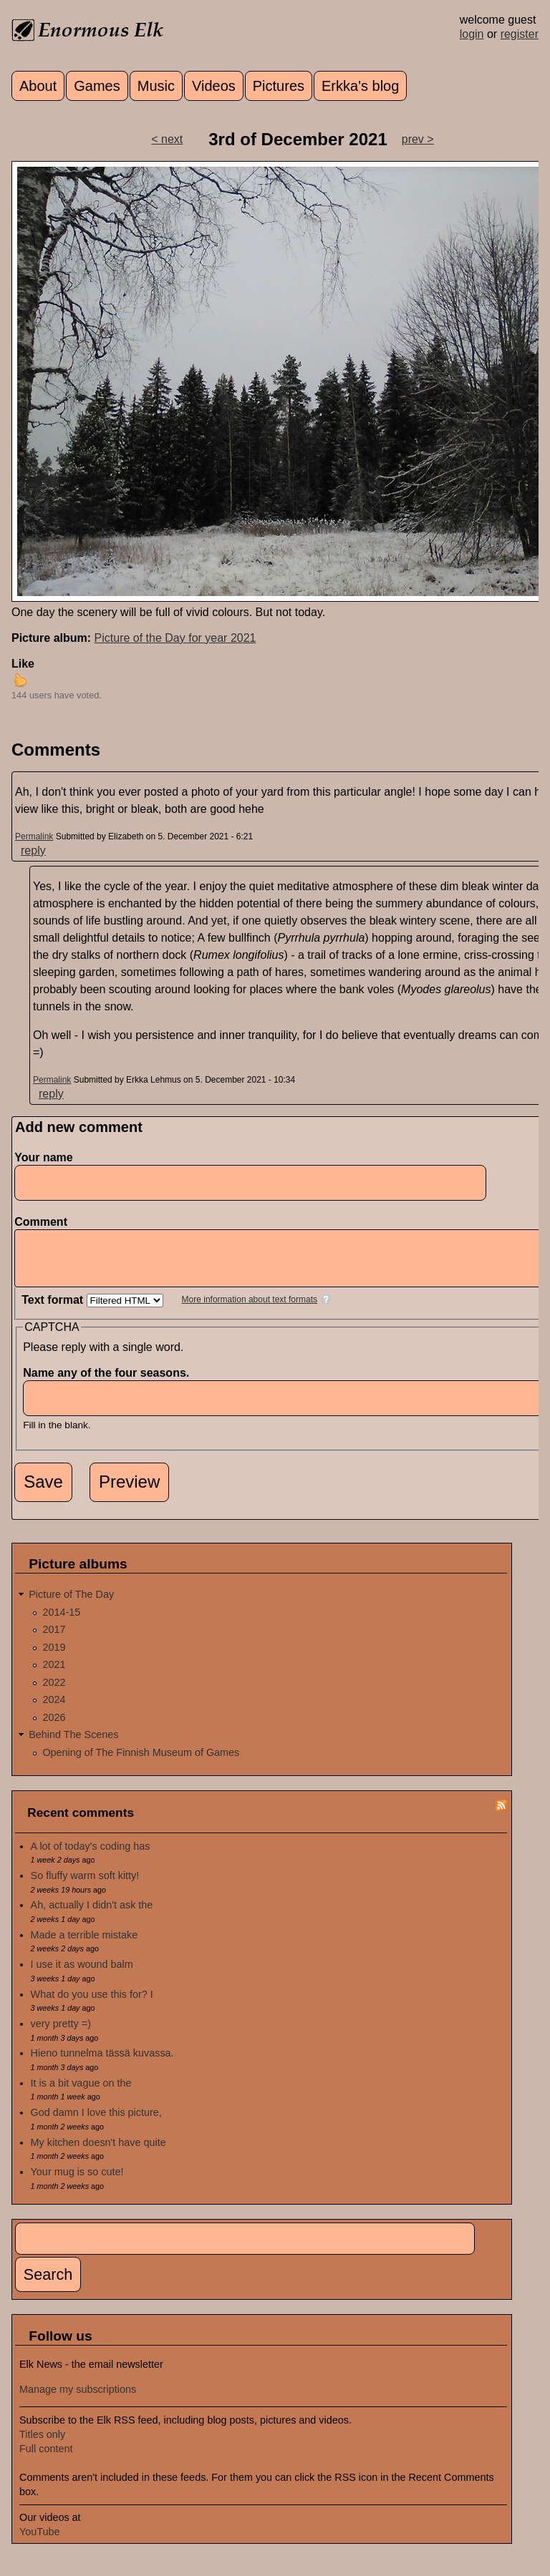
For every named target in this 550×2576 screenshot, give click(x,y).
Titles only (42, 2445)
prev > (418, 139)
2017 (53, 1640)
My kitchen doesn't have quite (98, 2153)
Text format (53, 1310)
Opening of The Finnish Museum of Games (140, 1763)
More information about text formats (249, 1310)
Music (156, 86)
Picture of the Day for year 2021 (175, 638)
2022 (53, 1693)
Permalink (34, 836)
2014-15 (61, 1623)
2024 (53, 1710)
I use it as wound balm (82, 1975)
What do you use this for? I (92, 2005)
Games (97, 86)
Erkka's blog (360, 86)
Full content (45, 2459)
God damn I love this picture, (96, 2123)
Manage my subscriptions (77, 2400)
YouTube (39, 2542)
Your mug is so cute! (77, 2182)
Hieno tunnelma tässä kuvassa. (102, 2063)
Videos (214, 86)
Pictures (278, 86)
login (472, 34)
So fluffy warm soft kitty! (85, 1886)
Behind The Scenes (73, 1745)
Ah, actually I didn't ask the (92, 1915)
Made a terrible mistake (84, 1945)
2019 (53, 1658)
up (20, 679)
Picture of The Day (71, 1605)
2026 (53, 1728)
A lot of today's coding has (90, 1857)
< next (167, 139)
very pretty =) (61, 2034)
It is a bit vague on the (81, 2093)
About (38, 86)
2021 (53, 1675)
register (520, 34)
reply (33, 850)
